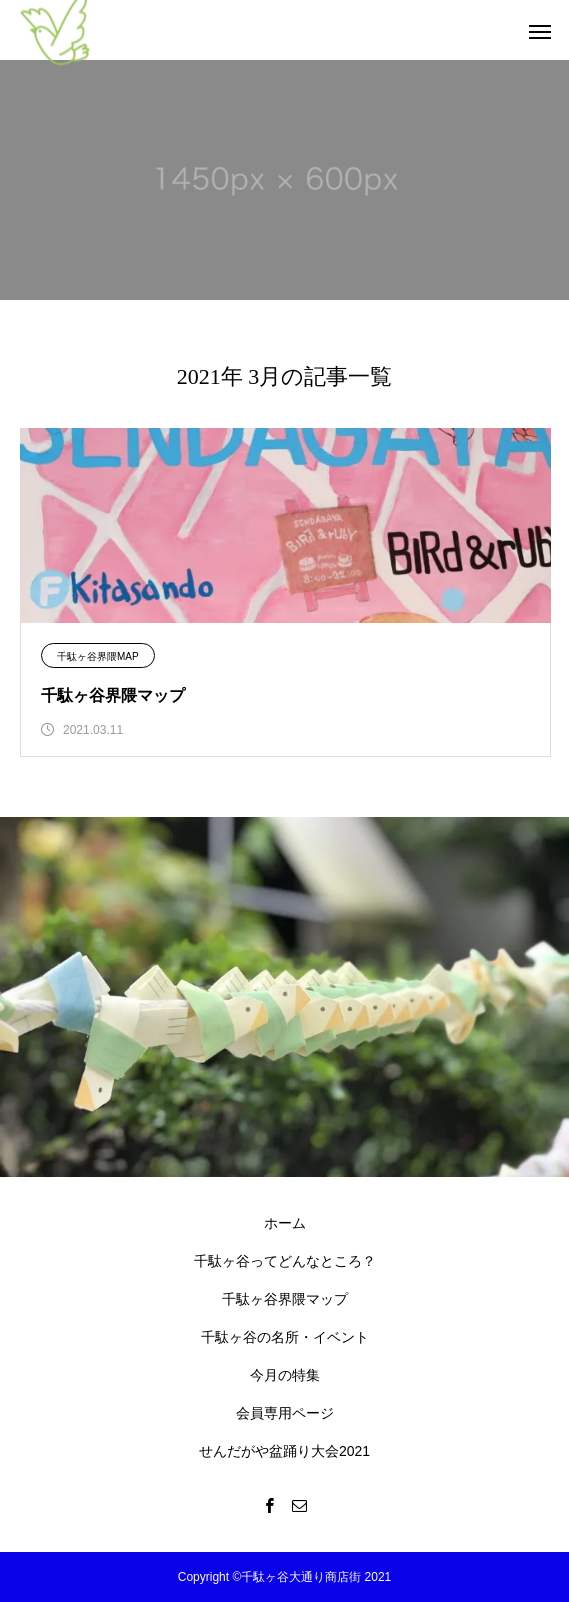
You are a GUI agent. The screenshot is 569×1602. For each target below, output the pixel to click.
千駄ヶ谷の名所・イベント (285, 1337)
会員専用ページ (285, 1413)
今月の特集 (285, 1375)
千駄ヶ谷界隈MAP (98, 656)
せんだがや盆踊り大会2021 (284, 1451)
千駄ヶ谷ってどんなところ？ (285, 1261)
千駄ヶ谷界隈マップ (285, 1299)
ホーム (285, 1223)
